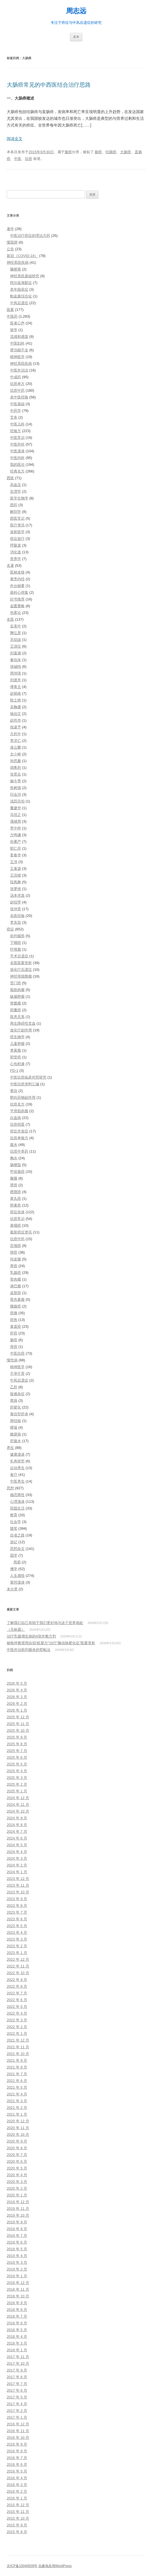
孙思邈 (15, 761)
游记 (13, 1542)
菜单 (76, 36)
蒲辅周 (15, 821)
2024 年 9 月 (17, 1818)
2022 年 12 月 (18, 1959)
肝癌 (13, 1333)
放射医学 (17, 532)
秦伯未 (15, 660)
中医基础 (17, 404)
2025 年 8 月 (17, 1744)
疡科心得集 (19, 592)
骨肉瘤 (15, 1279)
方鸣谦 (15, 835)
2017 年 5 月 (17, 2397)
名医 (10, 619)
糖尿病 (15, 1434)
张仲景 (15, 909)
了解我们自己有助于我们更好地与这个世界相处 (45, 1623)
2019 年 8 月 (17, 2229)
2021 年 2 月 (17, 2107)
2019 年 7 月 (17, 2235)
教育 (13, 1515)
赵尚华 (15, 720)
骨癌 (13, 1347)
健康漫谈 (17, 1454)
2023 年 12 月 (18, 1879)
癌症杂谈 (17, 1212)
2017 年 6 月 (17, 2390)
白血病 (15, 1118)
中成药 (15, 377)
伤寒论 (15, 613)
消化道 (15, 552)
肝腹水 (15, 1441)
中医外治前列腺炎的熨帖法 (28, 1650)
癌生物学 (17, 1037)
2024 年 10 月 (18, 1811)
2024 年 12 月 (18, 1798)
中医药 (12, 316)
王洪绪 (15, 875)
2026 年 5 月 (17, 1683)
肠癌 (68, 152)
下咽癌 (15, 943)
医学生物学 (19, 498)
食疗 (13, 1474)
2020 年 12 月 (18, 2121)
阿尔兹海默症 (21, 283)
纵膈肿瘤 (17, 996)
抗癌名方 (17, 1104)
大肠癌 (125, 152)
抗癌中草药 (19, 1151)
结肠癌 (111, 152)
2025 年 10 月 (18, 1730)
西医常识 (17, 518)
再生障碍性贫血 (23, 1023)
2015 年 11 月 (18, 2512)
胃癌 (13, 1266)
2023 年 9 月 (17, 1899)
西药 (13, 505)
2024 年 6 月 (17, 1838)
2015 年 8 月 (17, 2532)
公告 (10, 249)
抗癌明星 (17, 1124)
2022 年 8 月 (17, 1986)
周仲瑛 (15, 673)
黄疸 (13, 1091)
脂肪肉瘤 (17, 990)
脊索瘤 (15, 1050)
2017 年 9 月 (17, 2370)
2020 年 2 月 (17, 2188)
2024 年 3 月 (17, 1858)
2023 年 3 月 (17, 1939)
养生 (10, 1448)
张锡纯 (15, 666)
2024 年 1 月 (17, 1872)
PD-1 (14, 1070)
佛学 (13, 1569)
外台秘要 (17, 586)
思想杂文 (17, 1549)
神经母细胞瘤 (21, 976)
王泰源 (15, 868)
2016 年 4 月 (17, 2478)
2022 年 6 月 (17, 2000)
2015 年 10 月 (18, 2518)
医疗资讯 (17, 525)
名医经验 (17, 916)
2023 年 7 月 (17, 1912)
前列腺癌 (17, 936)
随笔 (13, 1528)
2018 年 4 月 (17, 2336)
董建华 (15, 808)
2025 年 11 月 (18, 1724)
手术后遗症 (19, 956)
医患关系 (17, 1017)
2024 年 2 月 (17, 1865)
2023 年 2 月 (17, 1946)
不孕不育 (17, 1373)
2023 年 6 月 (17, 1919)
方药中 (15, 734)
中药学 (15, 411)
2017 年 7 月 (17, 2384)
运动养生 (17, 1468)
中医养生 (17, 1481)
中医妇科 (17, 343)
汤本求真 (17, 895)
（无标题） (16, 1629)
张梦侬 (15, 889)
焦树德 (15, 788)
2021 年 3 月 (17, 2101)
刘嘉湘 (15, 653)
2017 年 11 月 (18, 2357)
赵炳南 (15, 693)
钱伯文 (15, 714)
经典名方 (17, 471)
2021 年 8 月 (17, 2067)
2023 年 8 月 (17, 1905)
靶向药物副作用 (23, 1097)
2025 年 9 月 (17, 1737)
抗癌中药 (17, 390)
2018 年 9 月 (17, 2303)
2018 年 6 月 (17, 2323)
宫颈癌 (15, 1246)
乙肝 (13, 1387)
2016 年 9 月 (17, 2444)
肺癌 (13, 1252)
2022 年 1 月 (17, 2033)
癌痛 (13, 1313)
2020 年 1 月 (17, 2195)
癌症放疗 (17, 538)
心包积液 (17, 1064)
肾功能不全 (19, 350)
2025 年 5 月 (17, 1764)
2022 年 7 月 (17, 1993)
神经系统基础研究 (24, 276)
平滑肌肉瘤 (19, 1111)
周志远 (76, 11)
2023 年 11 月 (18, 1885)
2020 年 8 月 (17, 2148)
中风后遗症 (19, 303)
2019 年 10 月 (18, 2215)
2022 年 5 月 (17, 2006)
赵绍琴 (15, 902)
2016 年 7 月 (17, 2458)
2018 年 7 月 (17, 2316)
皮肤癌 (15, 1293)
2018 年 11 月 (18, 2289)
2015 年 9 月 (17, 2525)
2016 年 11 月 (18, 2431)
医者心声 (17, 323)
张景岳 (15, 774)
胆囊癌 (15, 1010)
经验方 (15, 431)
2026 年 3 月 (17, 1697)
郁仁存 (15, 848)
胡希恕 (15, 767)
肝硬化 (15, 1407)
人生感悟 (17, 1575)
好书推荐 (17, 599)
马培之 (15, 815)
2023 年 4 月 (17, 1932)
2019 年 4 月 (17, 2256)
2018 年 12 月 (18, 2283)
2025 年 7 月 (17, 1751)
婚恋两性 (17, 1495)
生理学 (15, 491)
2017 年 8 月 (17, 2377)
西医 (10, 478)
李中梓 (15, 828)
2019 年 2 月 (17, 2269)
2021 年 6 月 (17, 2081)
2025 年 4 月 (17, 1771)
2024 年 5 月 (17, 1845)
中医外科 (17, 444)
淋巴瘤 (15, 1286)
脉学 (13, 330)
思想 (10, 1488)
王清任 (15, 646)
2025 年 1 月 (17, 1791)
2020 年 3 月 (17, 2182)
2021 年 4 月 (17, 2094)
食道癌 (15, 1326)
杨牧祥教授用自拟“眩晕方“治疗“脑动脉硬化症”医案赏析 (51, 1643)
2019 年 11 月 (18, 2208)
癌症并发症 (19, 1131)
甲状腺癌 (17, 1171)
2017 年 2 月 (17, 2410)
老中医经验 (19, 397)
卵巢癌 (15, 1205)
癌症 (10, 929)
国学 (13, 1555)
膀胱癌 (15, 1192)
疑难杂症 (17, 1394)
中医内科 (17, 458)
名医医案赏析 (21, 963)
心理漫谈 (17, 1501)
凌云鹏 (15, 747)
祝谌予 (15, 727)
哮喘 (13, 1427)
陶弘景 (15, 633)
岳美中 (15, 626)
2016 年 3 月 (17, 2485)
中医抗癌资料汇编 (24, 1084)
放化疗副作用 (21, 1030)
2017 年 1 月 (17, 2417)
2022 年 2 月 (17, 2027)
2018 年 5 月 (17, 2330)
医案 (10, 310)
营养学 (15, 559)
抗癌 (28, 159)
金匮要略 (17, 606)
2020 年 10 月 (18, 2134)
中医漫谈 (17, 451)
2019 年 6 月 (17, 2242)
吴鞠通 (15, 707)
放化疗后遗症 (21, 969)
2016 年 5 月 (17, 2471)
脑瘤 (13, 1178)
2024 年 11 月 (18, 1804)
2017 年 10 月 (18, 2363)
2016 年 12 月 (18, 2424)
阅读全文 (14, 138)
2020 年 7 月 (17, 2155)
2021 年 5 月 (17, 2087)
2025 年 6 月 (17, 1757)
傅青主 (15, 687)
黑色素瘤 (17, 1299)
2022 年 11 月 (18, 1966)
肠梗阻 (15, 1165)
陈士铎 (15, 700)
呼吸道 (15, 545)
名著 (10, 565)
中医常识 (17, 437)
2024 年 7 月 (17, 1831)
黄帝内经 (17, 579)
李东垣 (15, 922)
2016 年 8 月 (17, 2451)
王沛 (13, 862)
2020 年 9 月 (17, 2141)
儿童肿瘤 (17, 1044)
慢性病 (12, 1360)
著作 (10, 229)
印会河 (15, 794)
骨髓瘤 (15, 1003)
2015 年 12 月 (18, 2505)
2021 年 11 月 (18, 2047)
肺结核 (15, 1421)
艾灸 (13, 417)
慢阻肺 (12, 242)
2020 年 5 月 (17, 2168)
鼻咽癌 (15, 1225)
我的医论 (17, 464)
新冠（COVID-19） (22, 256)
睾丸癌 (15, 1198)
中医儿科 (17, 424)
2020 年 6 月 (17, 2161)
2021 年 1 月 (17, 2114)
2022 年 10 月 (18, 1973)
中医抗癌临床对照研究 (28, 1077)
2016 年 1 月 (17, 2498)
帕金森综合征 (21, 296)
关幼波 (15, 639)
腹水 (13, 1145)
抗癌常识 (17, 1219)
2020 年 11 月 (18, 2128)
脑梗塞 (15, 269)
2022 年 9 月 (17, 1980)
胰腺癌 (15, 1306)
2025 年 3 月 (17, 1778)
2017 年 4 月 (17, 2404)
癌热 (13, 1320)
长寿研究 (17, 1461)
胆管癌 (15, 1057)
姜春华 (15, 855)
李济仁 (15, 740)
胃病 (13, 1400)
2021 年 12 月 (18, 2040)
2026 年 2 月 (17, 1703)
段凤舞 (15, 882)
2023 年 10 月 (18, 1892)
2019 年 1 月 (17, 2276)
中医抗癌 (17, 1353)
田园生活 (17, 1508)
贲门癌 (15, 983)
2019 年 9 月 (17, 2222)
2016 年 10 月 (18, 2437)
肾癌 (13, 1185)
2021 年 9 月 (17, 2060)
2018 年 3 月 (17, 2343)
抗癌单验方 (19, 1138)
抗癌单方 (17, 384)
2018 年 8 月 (17, 2309)
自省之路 (17, 1535)
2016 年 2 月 (17, 2491)
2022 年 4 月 (17, 2013)
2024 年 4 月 (17, 1852)
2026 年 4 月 (17, 1690)
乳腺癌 (15, 1272)
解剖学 (15, 512)
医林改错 (17, 572)
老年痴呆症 (19, 289)
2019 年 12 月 (18, 2202)
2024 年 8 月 (17, 1825)
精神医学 (17, 357)
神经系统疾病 (18, 262)
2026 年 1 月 (17, 1710)
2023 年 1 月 (17, 1953)
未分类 (12, 1589)
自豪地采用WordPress (55, 2566)
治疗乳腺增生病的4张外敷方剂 (31, 1636)
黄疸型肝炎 (19, 1414)
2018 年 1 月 (17, 2350)
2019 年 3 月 (17, 2262)
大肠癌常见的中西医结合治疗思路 (49, 85)
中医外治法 (19, 370)
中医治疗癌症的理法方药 (30, 235)
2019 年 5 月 (17, 2249)
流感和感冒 (19, 336)
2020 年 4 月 (17, 2175)
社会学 (15, 1522)
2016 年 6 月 (17, 2464)
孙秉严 (15, 841)
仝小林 (15, 754)
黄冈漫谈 (17, 1582)
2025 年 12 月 (18, 1717)
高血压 (15, 485)
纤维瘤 (15, 949)
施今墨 (15, 781)
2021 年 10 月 (18, 2054)
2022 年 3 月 (17, 2020)
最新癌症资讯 (21, 1232)
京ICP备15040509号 (22, 2566)
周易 (17, 1562)
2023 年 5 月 (17, 1926)
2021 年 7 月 (17, 2074)
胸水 (13, 1158)
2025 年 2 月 (17, 1784)
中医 (17, 159)
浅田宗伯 (17, 801)
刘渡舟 (15, 680)
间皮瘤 (15, 1259)
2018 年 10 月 (18, 2296)
